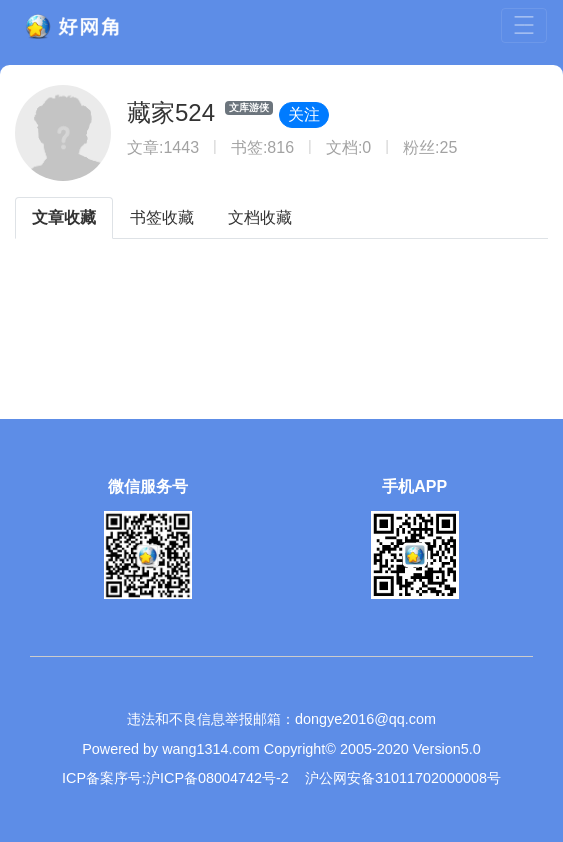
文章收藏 (64, 217)
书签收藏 (162, 217)
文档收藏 (260, 217)
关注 (304, 114)
